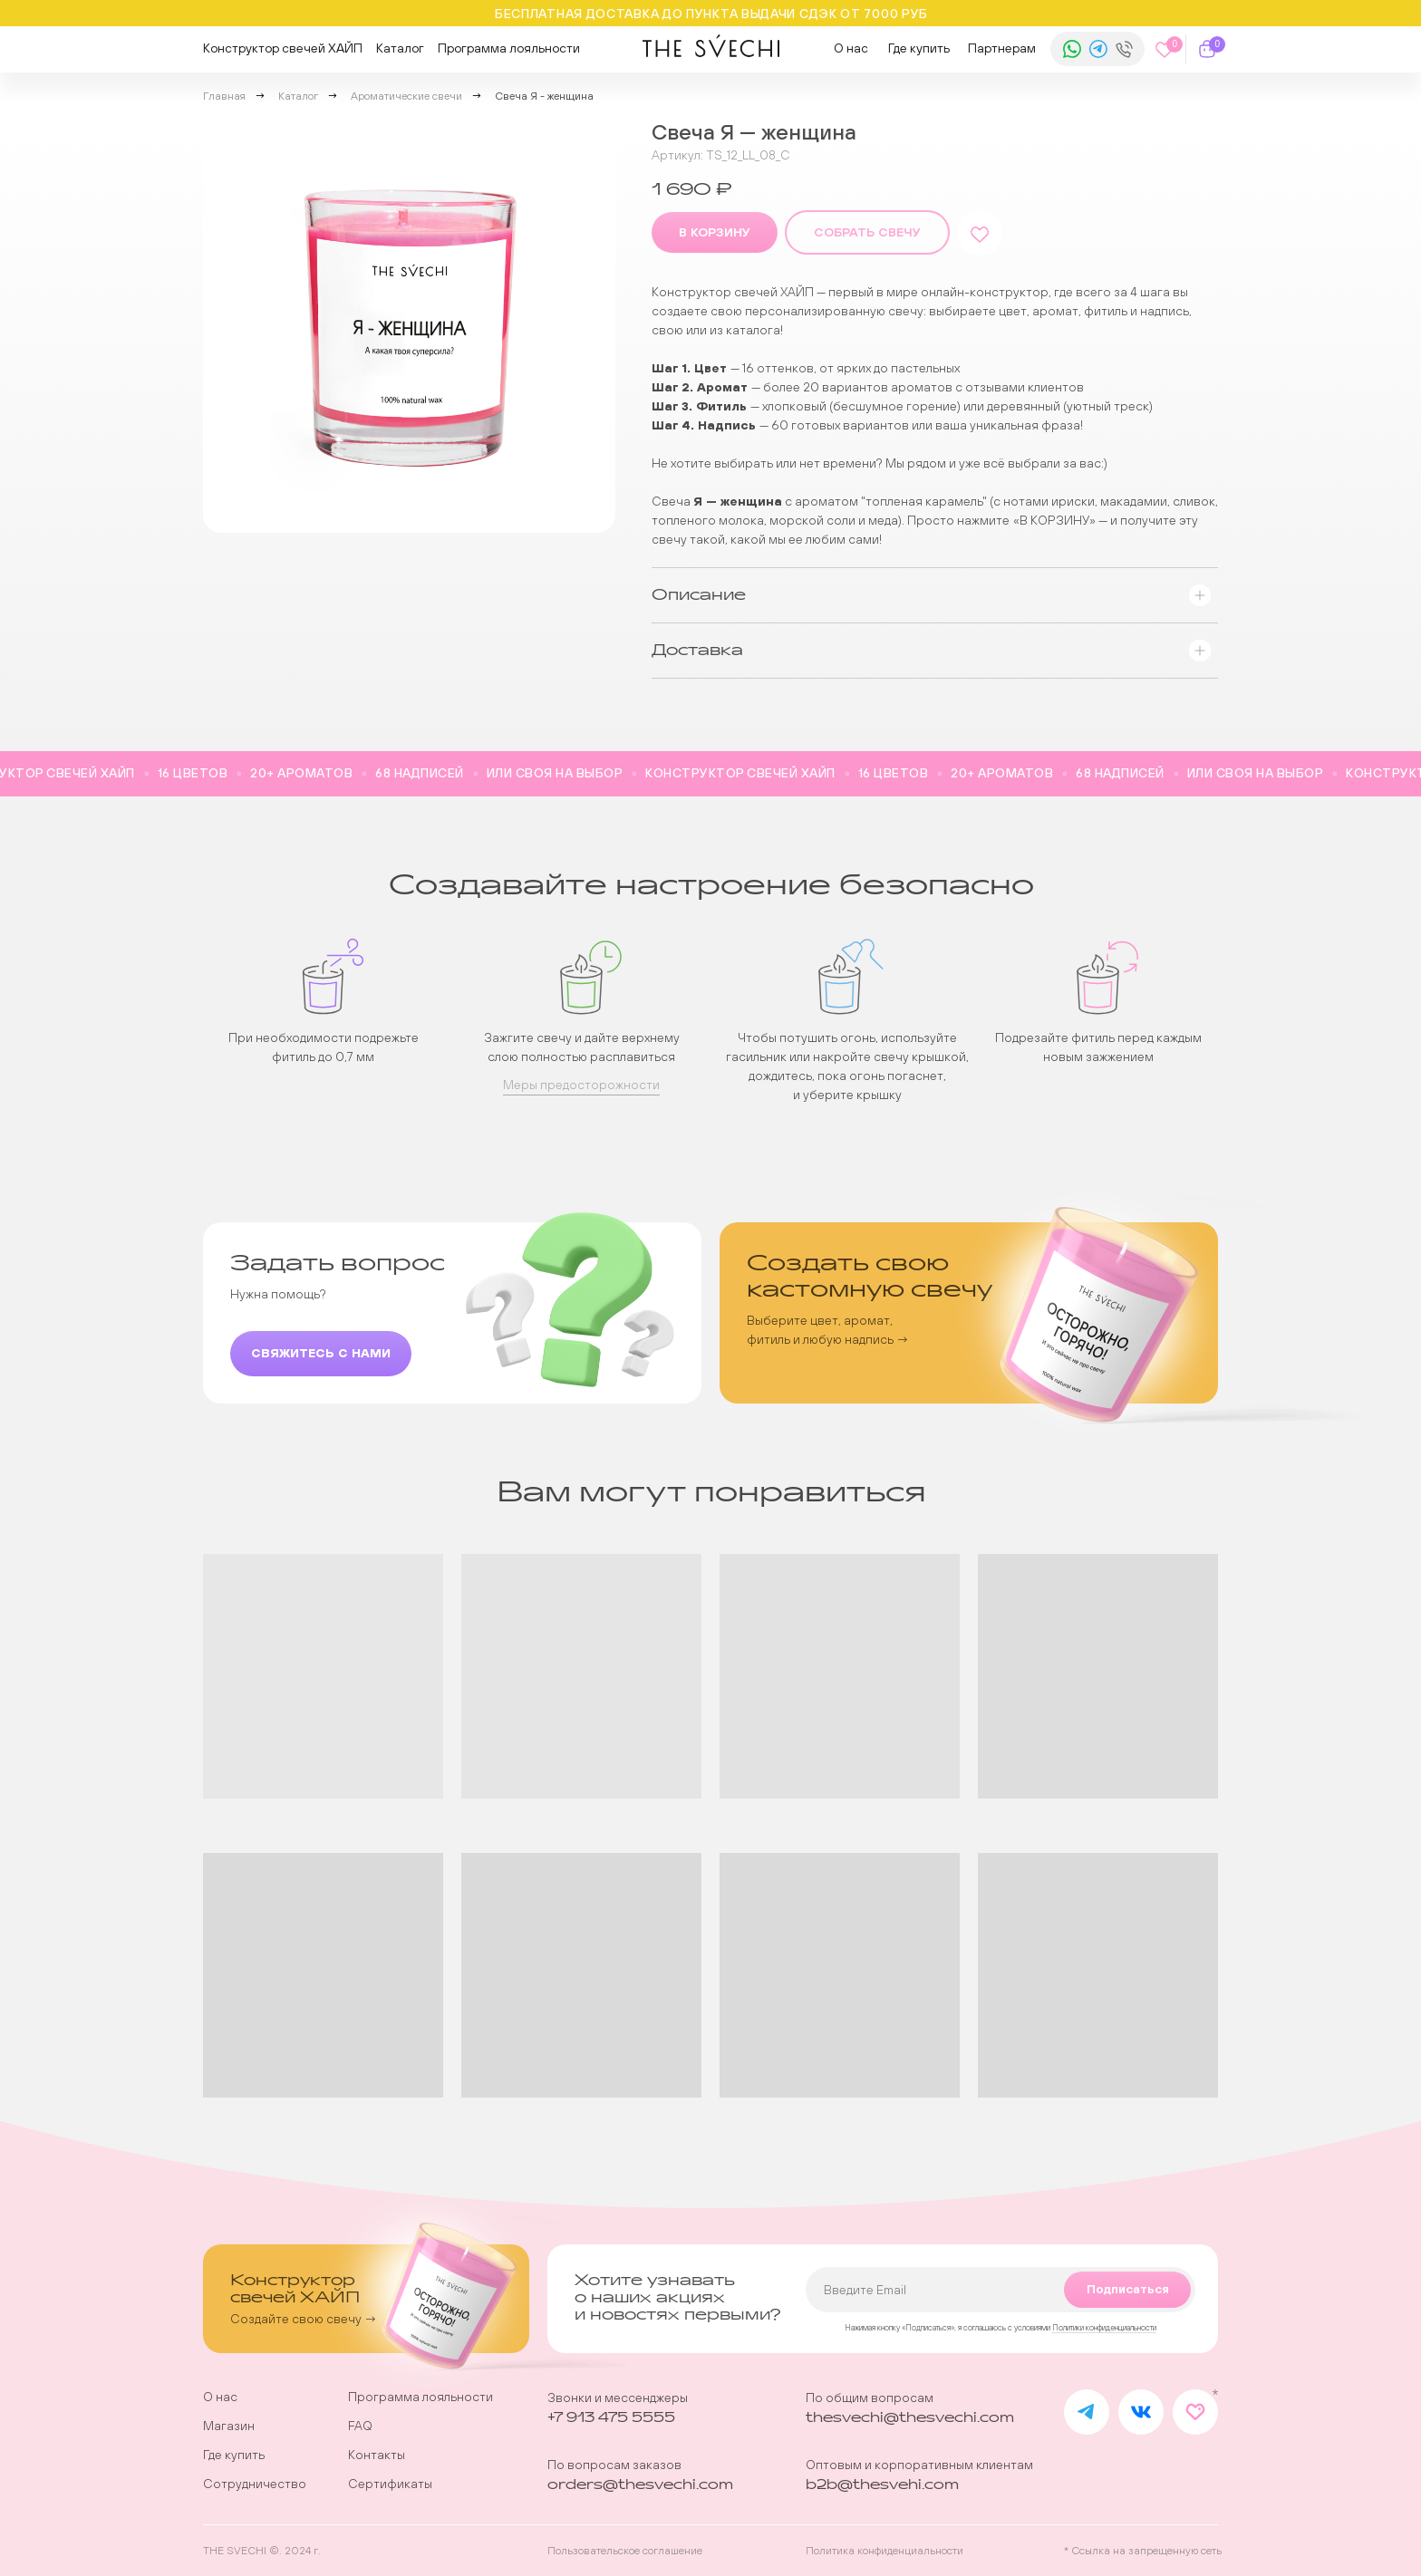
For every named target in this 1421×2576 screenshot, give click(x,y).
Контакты (376, 2454)
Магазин (229, 2425)
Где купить (919, 48)
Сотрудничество (254, 2483)
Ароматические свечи (406, 96)
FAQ (360, 2425)
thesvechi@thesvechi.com (910, 2418)
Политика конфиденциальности (884, 2550)
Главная (224, 96)
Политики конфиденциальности (1104, 2327)
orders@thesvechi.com (640, 2485)
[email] (1000, 2289)
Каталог (400, 48)
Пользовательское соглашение (624, 2550)
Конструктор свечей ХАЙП (282, 48)
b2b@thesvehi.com (882, 2485)
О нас (851, 48)
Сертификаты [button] (390, 2483)
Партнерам (1002, 48)
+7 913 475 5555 (611, 2418)
